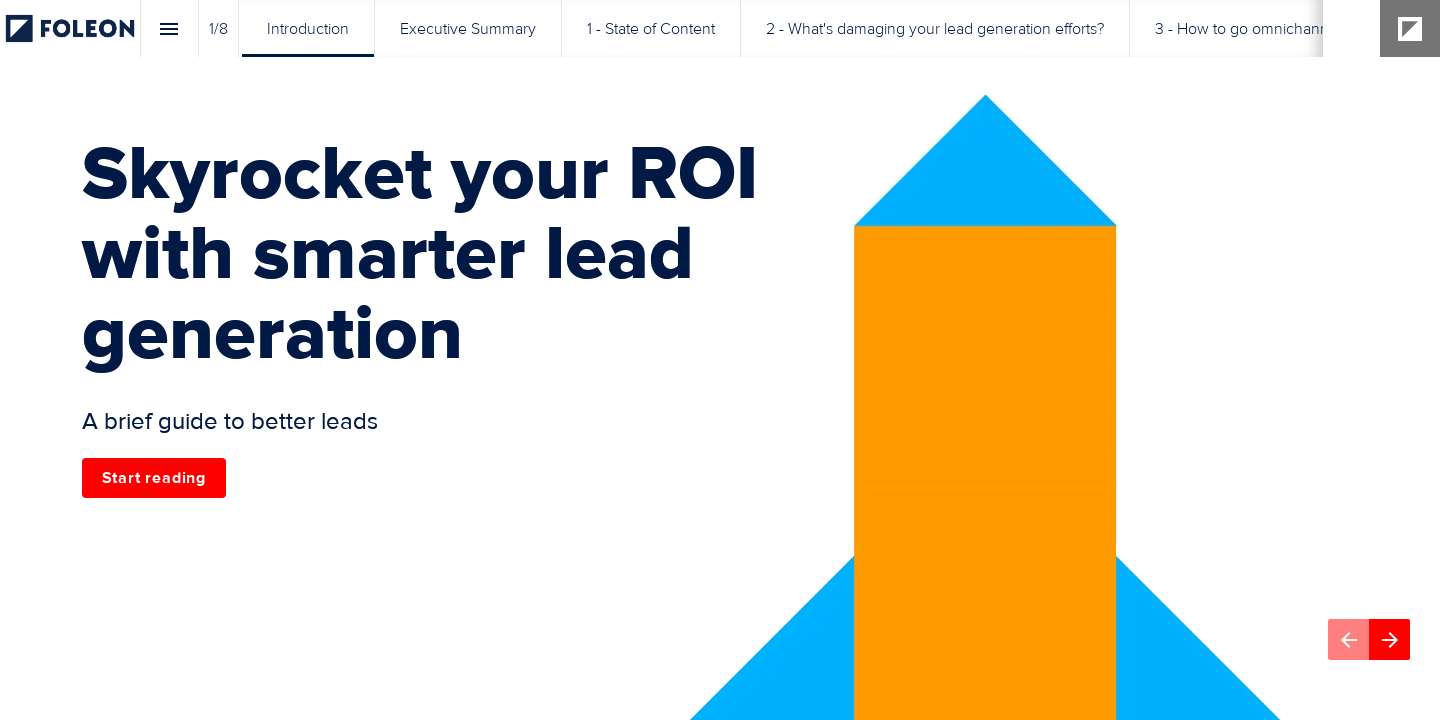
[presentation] (720, 360)
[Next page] (1389, 639)
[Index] (169, 28)
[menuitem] (308, 28)
